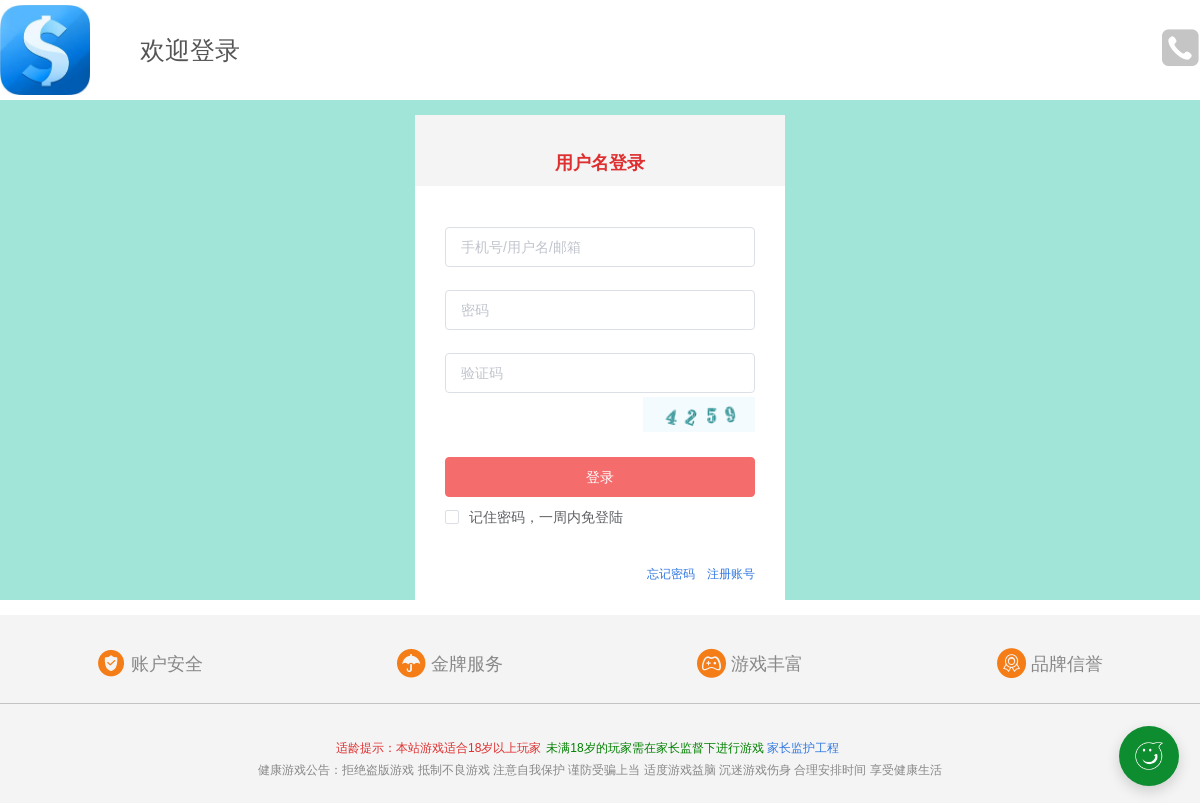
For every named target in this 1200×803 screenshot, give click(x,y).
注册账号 (731, 574)
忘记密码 (671, 574)
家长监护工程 (803, 748)
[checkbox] (534, 517)
